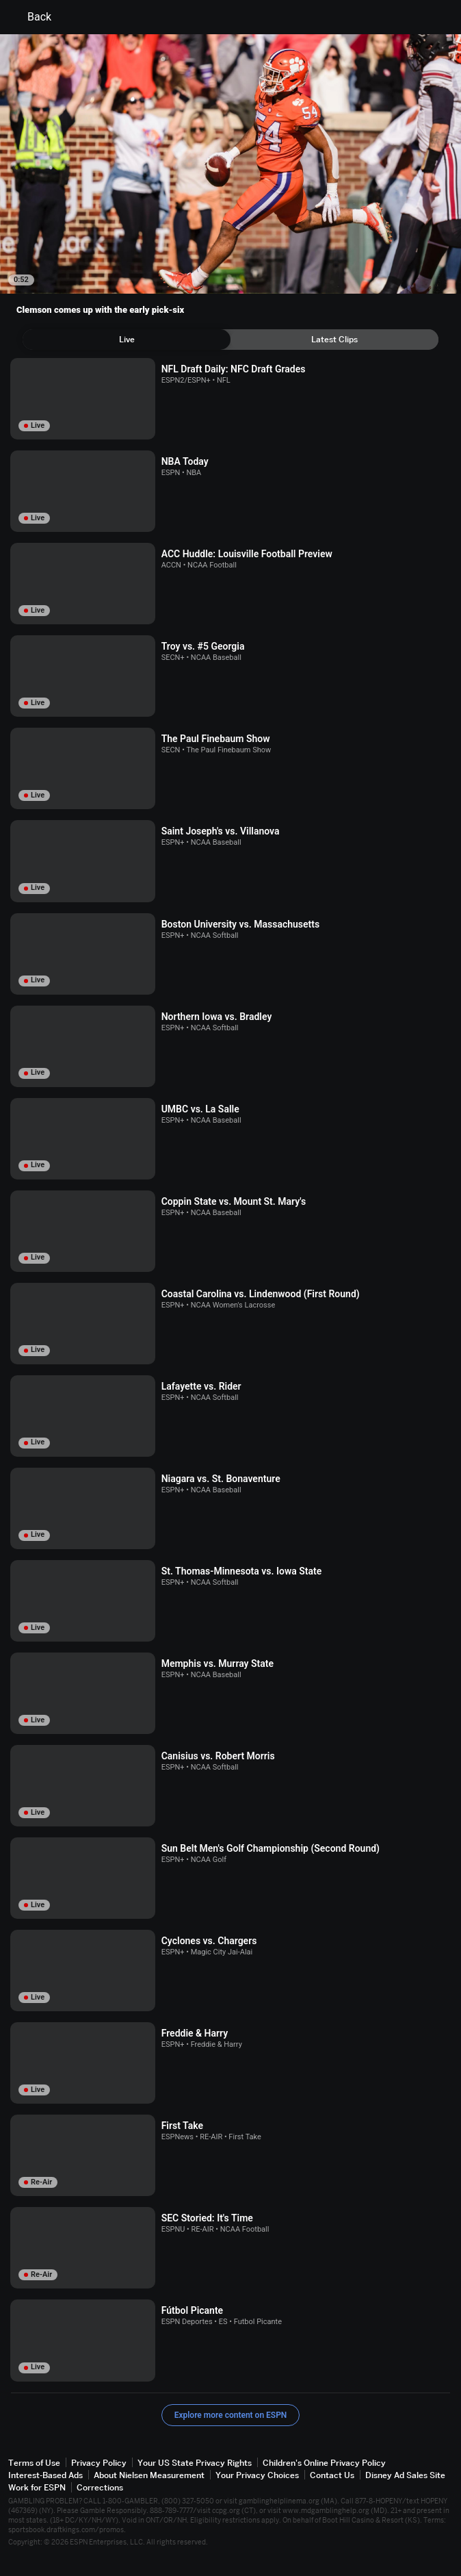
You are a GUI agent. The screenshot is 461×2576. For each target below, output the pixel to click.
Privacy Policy (99, 2463)
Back (31, 17)
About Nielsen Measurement (149, 2475)
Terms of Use (34, 2463)
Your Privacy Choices (257, 2475)
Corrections (100, 2487)
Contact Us (332, 2475)
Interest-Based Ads (45, 2475)
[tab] (126, 339)
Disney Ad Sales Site (405, 2475)
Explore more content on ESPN (230, 2415)
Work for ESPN (37, 2487)
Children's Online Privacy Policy (324, 2463)
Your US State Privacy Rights (194, 2463)
